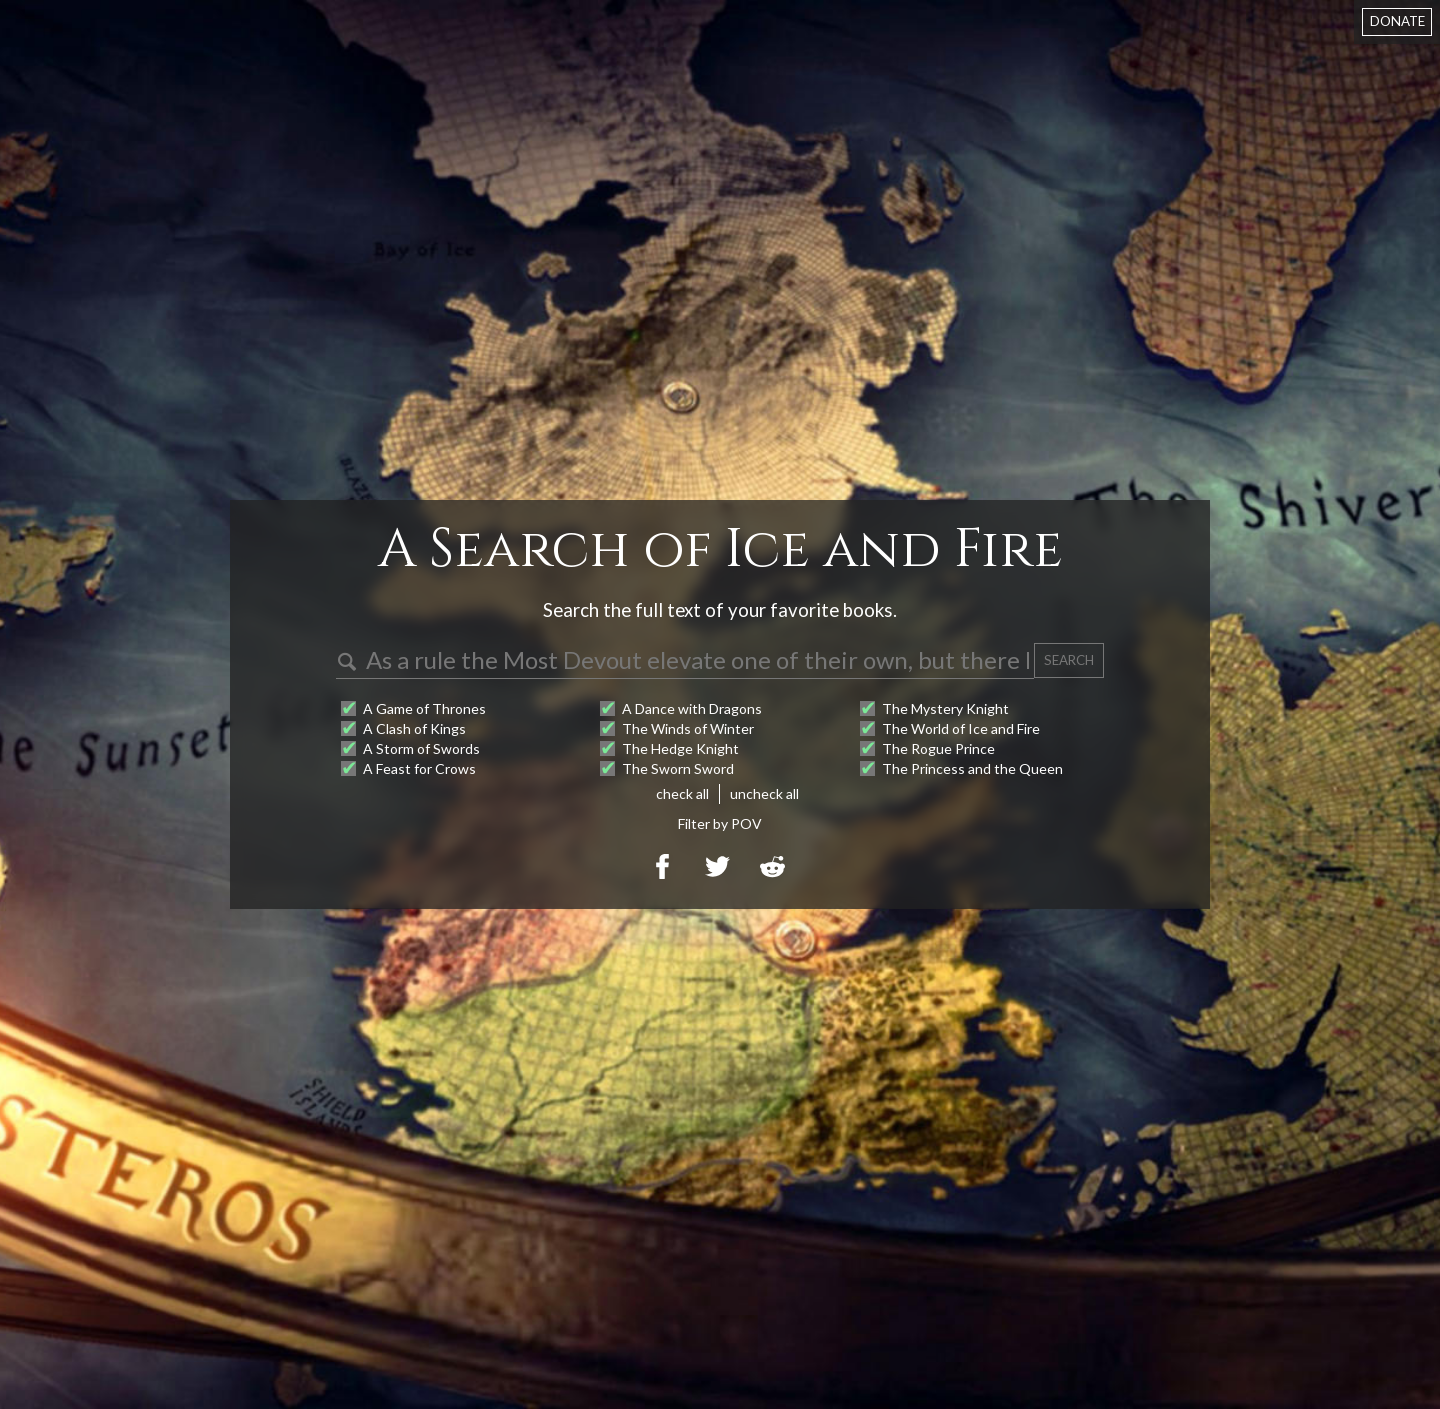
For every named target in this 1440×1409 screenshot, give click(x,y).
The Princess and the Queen (972, 768)
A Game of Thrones (424, 708)
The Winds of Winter (688, 728)
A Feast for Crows (419, 768)
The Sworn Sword (678, 768)
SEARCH (1069, 660)
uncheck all (764, 793)
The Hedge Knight (680, 748)
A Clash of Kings (414, 728)
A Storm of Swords (421, 748)
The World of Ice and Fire (961, 728)
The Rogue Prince (938, 748)
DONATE (1397, 21)
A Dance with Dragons (692, 708)
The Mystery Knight (945, 708)
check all (682, 793)
